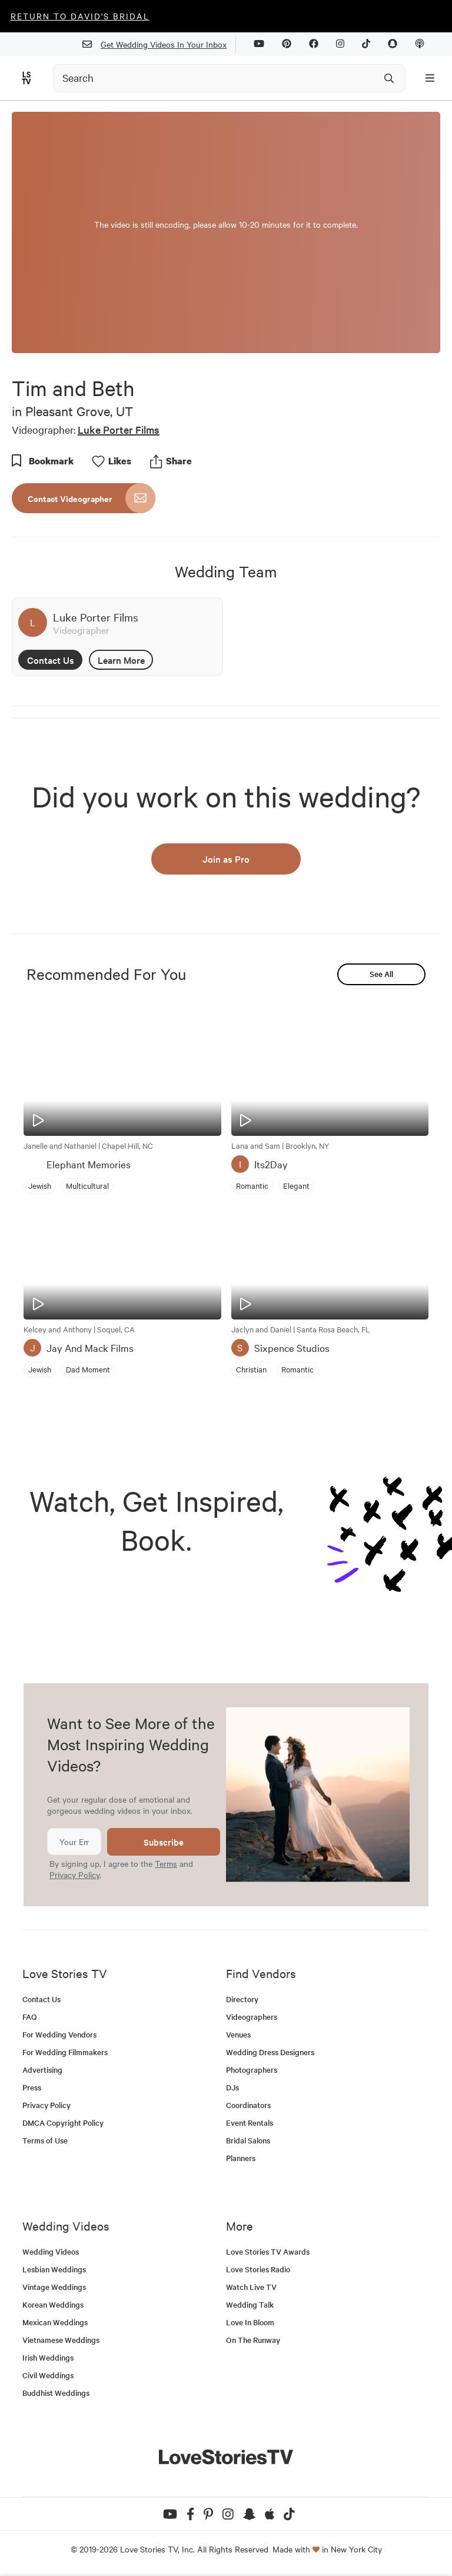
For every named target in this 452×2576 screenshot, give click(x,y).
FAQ (29, 2016)
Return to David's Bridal (80, 16)
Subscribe (164, 1842)
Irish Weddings (48, 2357)
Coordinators (248, 2104)
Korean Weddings (53, 2304)
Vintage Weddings (54, 2286)
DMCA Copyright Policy (63, 2122)
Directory (242, 1999)
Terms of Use (45, 2140)
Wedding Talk (250, 2304)
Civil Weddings (48, 2375)
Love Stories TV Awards (268, 2251)
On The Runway (253, 2339)
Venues (238, 2034)
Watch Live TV (251, 2286)
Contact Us (50, 659)
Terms (166, 1863)
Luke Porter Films (118, 429)
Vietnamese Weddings (60, 2339)
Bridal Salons (248, 2140)
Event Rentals (249, 2122)
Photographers (251, 2069)
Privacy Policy (74, 1874)
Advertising (42, 2069)
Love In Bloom (250, 2322)
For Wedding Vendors (59, 2034)
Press (31, 2087)
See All (381, 973)
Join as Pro (226, 858)
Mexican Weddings (55, 2322)
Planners (240, 2157)
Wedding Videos (50, 2251)
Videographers (251, 2016)
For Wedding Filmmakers (65, 2052)
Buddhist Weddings (55, 2392)
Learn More (121, 659)
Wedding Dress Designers (270, 2052)
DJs (232, 2087)
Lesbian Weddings (54, 2269)
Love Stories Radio (258, 2269)
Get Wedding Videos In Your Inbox (159, 44)
